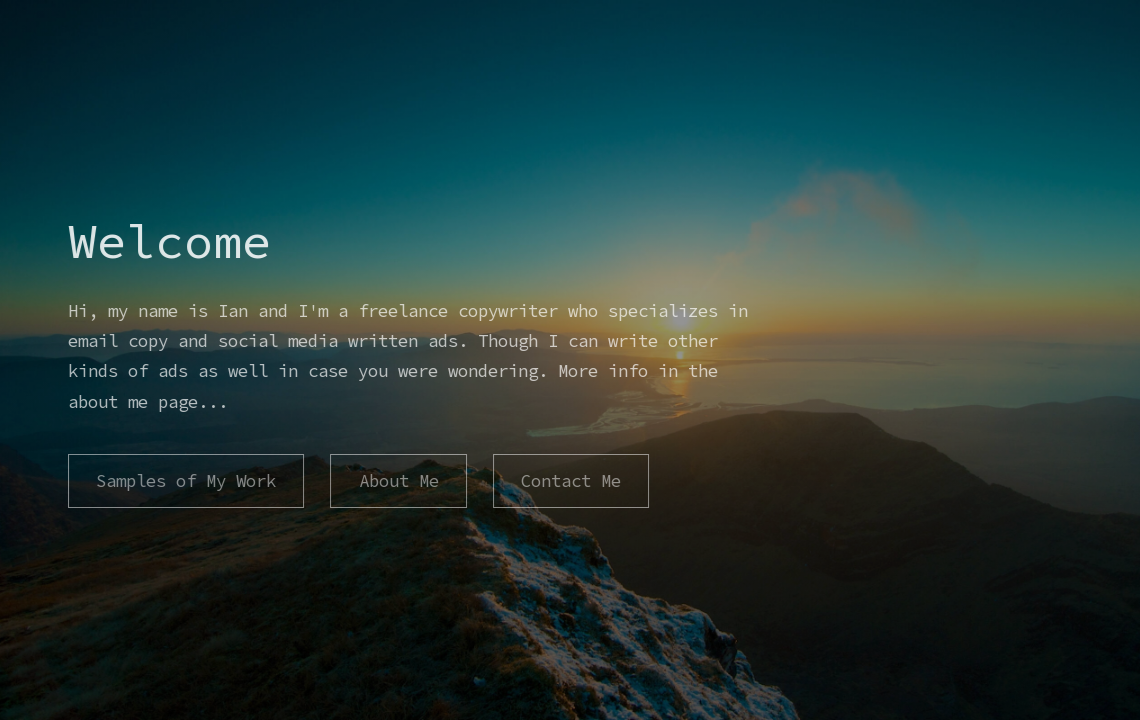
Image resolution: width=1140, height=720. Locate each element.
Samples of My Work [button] (186, 481)
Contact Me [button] (570, 481)
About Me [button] (398, 481)
